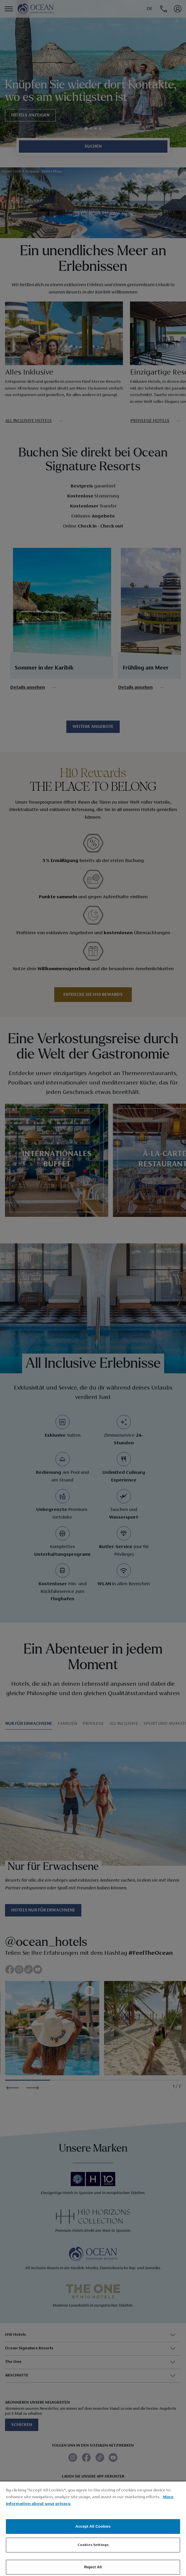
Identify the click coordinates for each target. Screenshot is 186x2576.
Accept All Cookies (93, 2526)
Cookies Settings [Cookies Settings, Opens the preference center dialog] (93, 2545)
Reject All (93, 2567)
